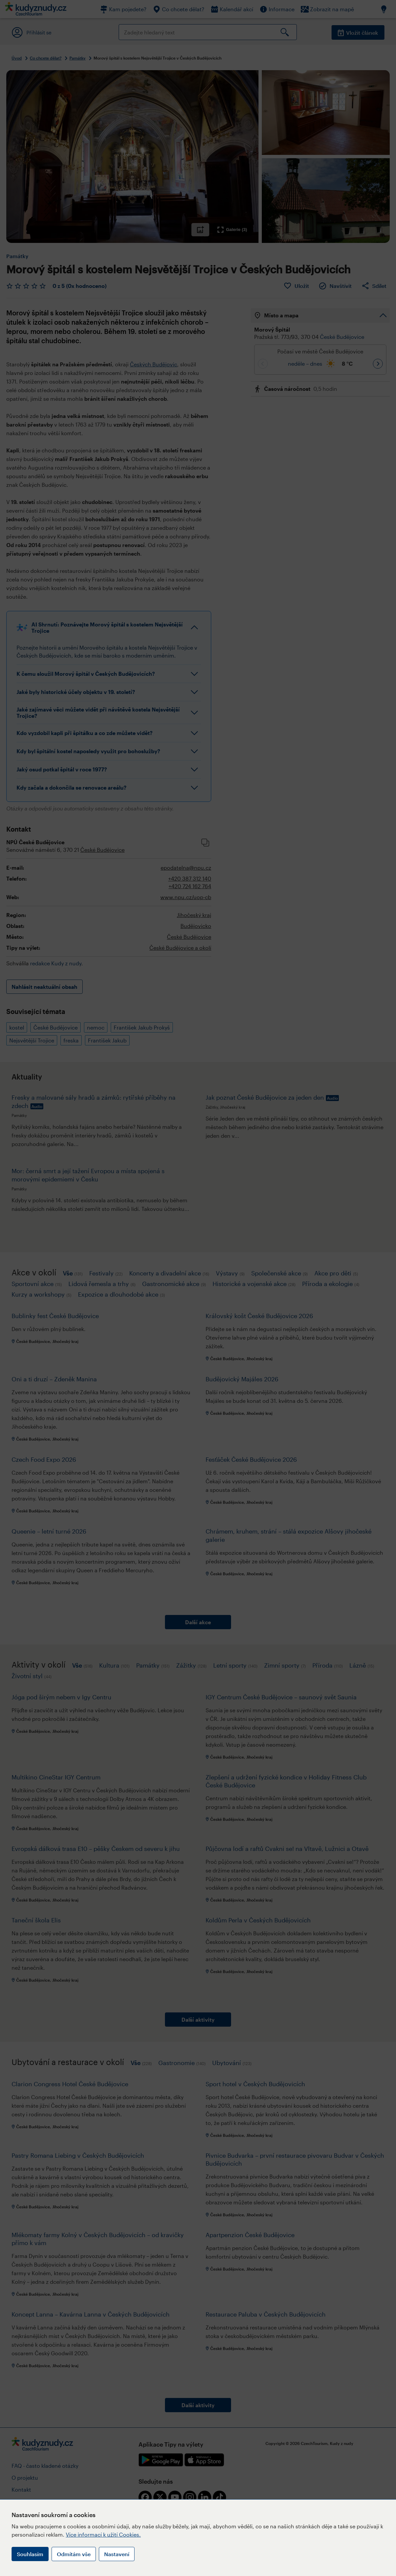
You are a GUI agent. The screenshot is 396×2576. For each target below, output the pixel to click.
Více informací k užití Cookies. (103, 2534)
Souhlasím (30, 2554)
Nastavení (116, 2554)
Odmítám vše (74, 2554)
